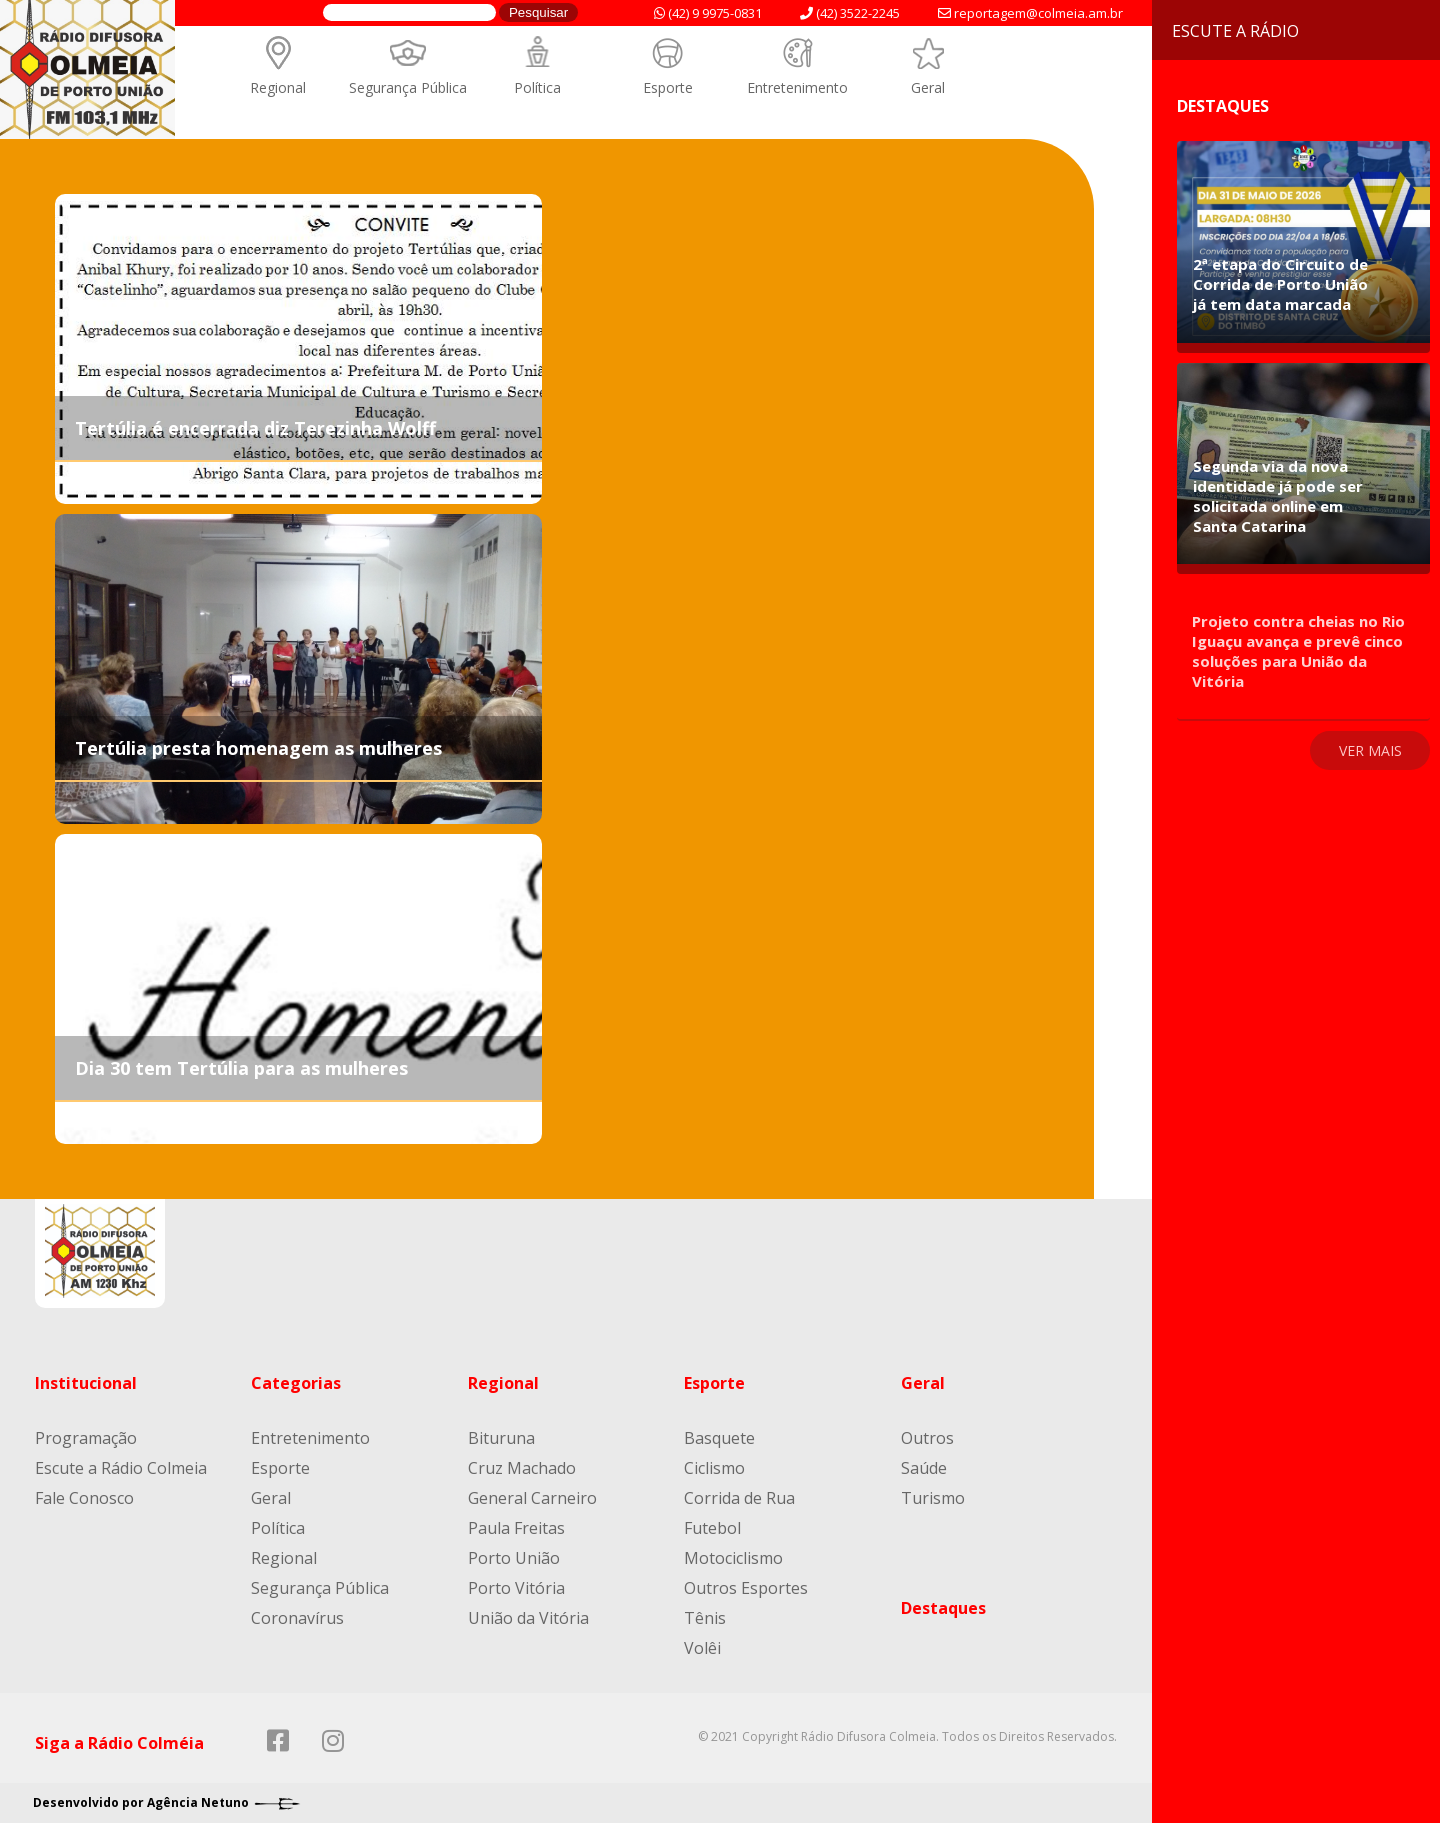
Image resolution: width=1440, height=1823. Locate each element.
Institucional (86, 1383)
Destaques (943, 1608)
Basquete (719, 1438)
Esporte (668, 87)
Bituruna (501, 1438)
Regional (278, 87)
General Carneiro (532, 1498)
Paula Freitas (516, 1528)
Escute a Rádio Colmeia (121, 1468)
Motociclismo (733, 1558)
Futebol (712, 1528)
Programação (86, 1438)
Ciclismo (714, 1468)
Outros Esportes (746, 1588)
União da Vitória (528, 1618)
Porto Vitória (516, 1588)
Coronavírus (297, 1618)
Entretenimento (797, 87)
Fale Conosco (84, 1498)
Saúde (924, 1468)
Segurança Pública (408, 87)
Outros (927, 1438)
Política (537, 87)
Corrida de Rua (739, 1498)
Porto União (514, 1558)
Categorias (296, 1383)
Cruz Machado (522, 1468)
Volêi (702, 1648)
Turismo (933, 1498)
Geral (928, 87)
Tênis (705, 1618)
